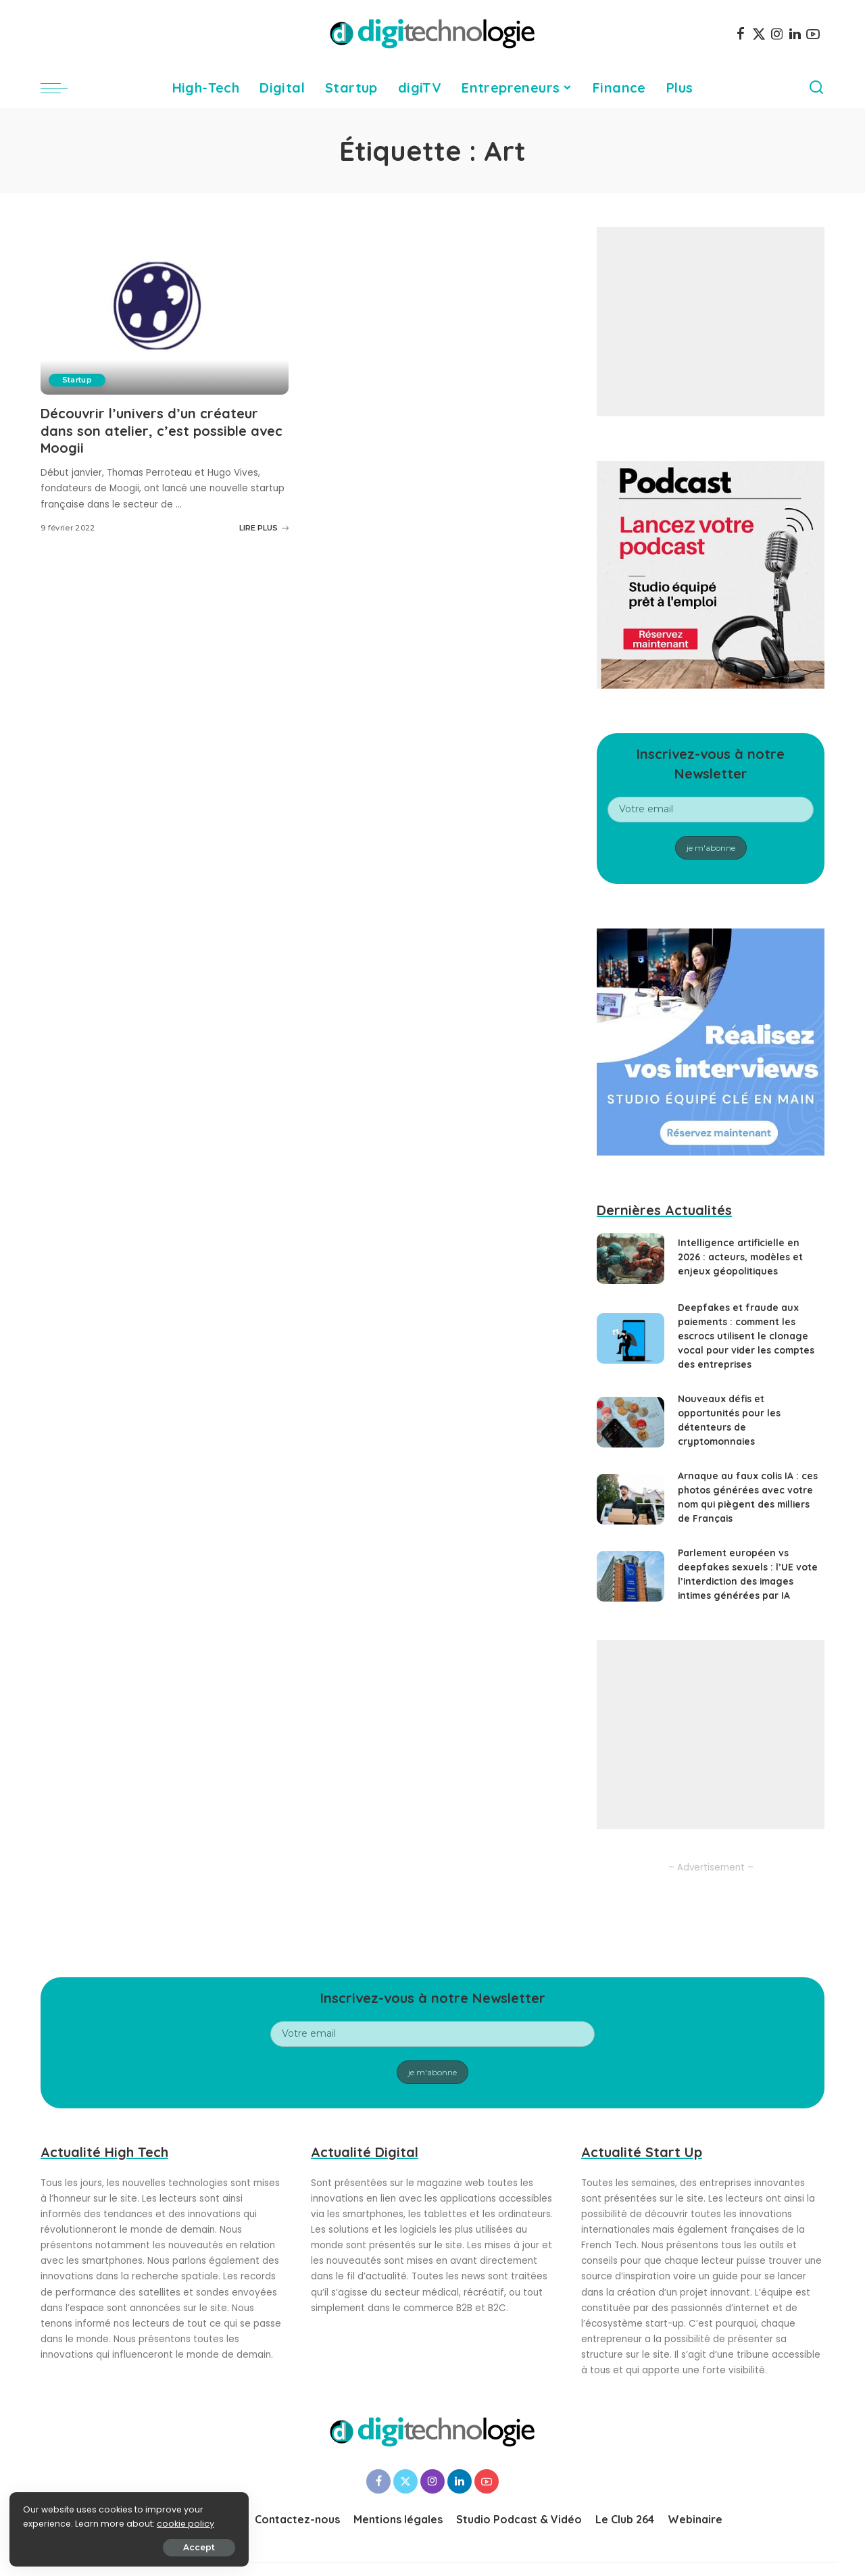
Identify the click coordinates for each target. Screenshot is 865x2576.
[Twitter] (759, 34)
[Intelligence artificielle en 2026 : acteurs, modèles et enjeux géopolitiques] (630, 1258)
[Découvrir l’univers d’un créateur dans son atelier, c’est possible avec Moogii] (165, 311)
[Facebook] (740, 34)
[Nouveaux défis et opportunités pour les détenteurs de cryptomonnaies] (630, 1422)
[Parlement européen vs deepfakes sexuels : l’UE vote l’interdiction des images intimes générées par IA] (630, 1576)
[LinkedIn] (795, 34)
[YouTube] (813, 34)
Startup (77, 380)
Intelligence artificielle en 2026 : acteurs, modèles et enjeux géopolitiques (741, 1257)
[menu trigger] (61, 88)
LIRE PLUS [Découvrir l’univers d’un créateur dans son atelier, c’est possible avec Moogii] (264, 526)
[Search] (816, 88)
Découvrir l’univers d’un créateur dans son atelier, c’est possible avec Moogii (161, 430)
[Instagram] (777, 34)
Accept (163, 2547)
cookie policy (52, 2523)
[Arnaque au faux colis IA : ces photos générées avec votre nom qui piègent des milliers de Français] (630, 1499)
